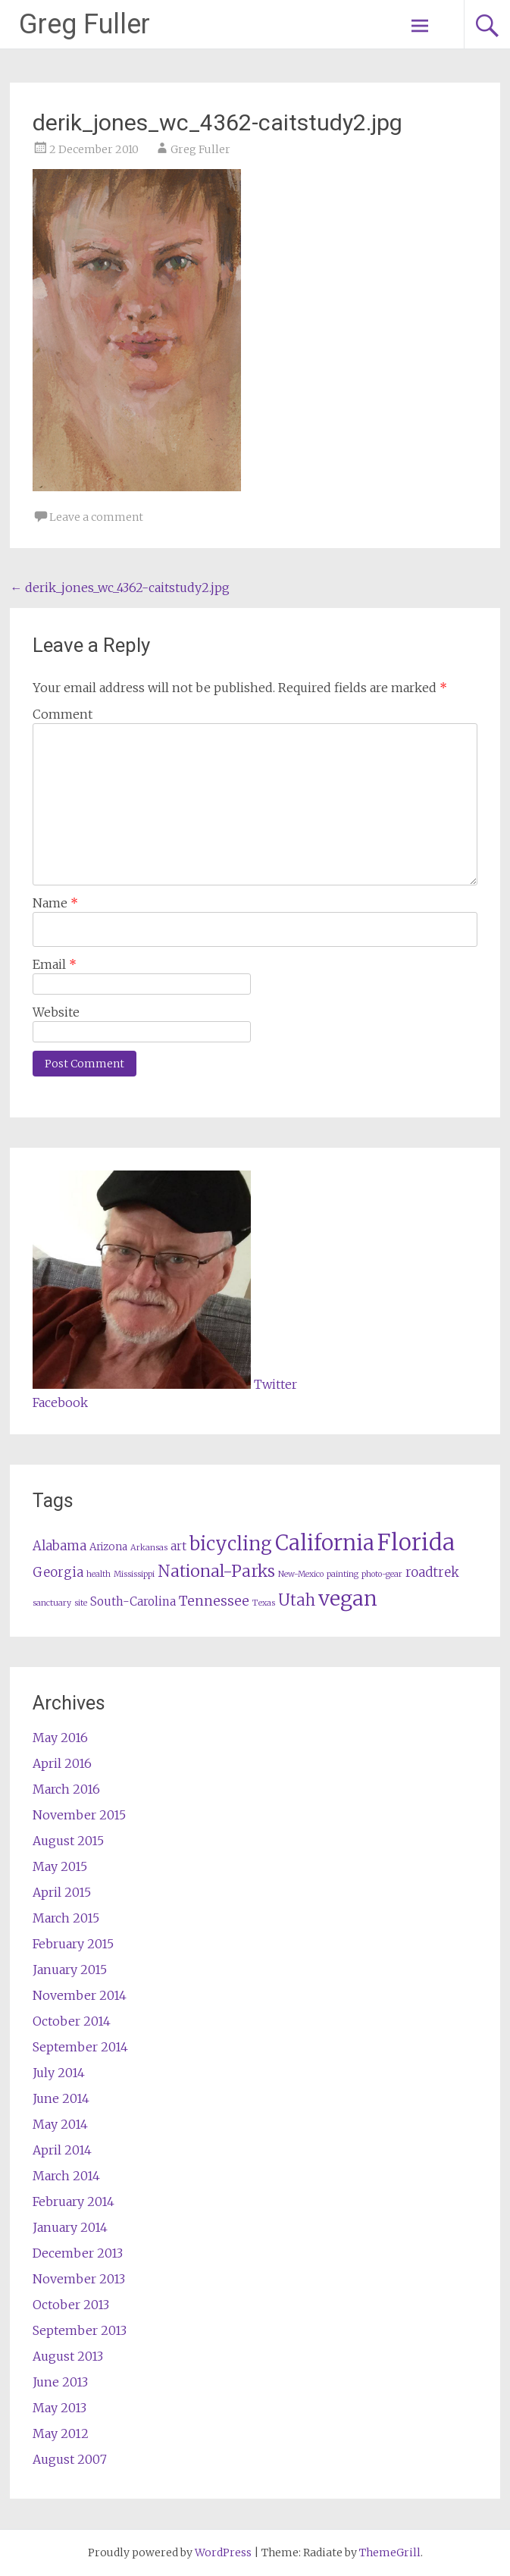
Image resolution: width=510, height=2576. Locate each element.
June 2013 (60, 2382)
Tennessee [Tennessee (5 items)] (214, 1601)
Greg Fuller (84, 24)
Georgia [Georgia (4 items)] (58, 1573)
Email (55, 964)
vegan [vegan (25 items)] (347, 1598)
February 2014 (73, 2201)
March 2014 (66, 2175)
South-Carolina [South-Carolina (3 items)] (133, 1601)
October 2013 (71, 2304)
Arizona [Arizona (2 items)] (108, 1546)
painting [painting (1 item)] (342, 1574)
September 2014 (80, 2046)
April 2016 (62, 1763)
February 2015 (73, 1943)
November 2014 (80, 1995)
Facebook (60, 1402)
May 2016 (60, 1737)
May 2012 (61, 2433)
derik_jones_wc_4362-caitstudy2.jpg (120, 587)
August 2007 (70, 2459)
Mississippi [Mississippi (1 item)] (134, 1574)
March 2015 (66, 1918)
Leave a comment (96, 517)
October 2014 (72, 2021)
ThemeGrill (390, 2552)
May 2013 (59, 2407)
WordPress (223, 2552)
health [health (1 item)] (98, 1574)
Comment (62, 714)
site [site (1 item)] (80, 1603)
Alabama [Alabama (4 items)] (59, 1546)
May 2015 (60, 1866)
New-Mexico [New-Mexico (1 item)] (301, 1574)
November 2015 (79, 1814)
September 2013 (80, 2330)
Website (56, 1012)
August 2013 (68, 2356)
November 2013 (79, 2278)
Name (55, 902)
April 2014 (62, 2150)
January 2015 (70, 1969)
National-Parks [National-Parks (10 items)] (216, 1571)
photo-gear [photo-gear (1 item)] (381, 1574)
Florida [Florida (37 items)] (416, 1542)
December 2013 (78, 2253)
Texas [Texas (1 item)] (263, 1603)
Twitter (275, 1384)
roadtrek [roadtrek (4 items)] (432, 1573)
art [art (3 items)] (178, 1546)
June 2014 (61, 2098)
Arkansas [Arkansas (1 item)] (148, 1548)
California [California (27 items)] (324, 1543)
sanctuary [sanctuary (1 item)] (52, 1603)
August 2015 (68, 1840)
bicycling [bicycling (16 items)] (230, 1544)
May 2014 (60, 2124)
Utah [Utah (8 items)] (296, 1599)
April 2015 (62, 1892)
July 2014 (59, 2072)
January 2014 (70, 2227)
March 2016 (66, 1789)
